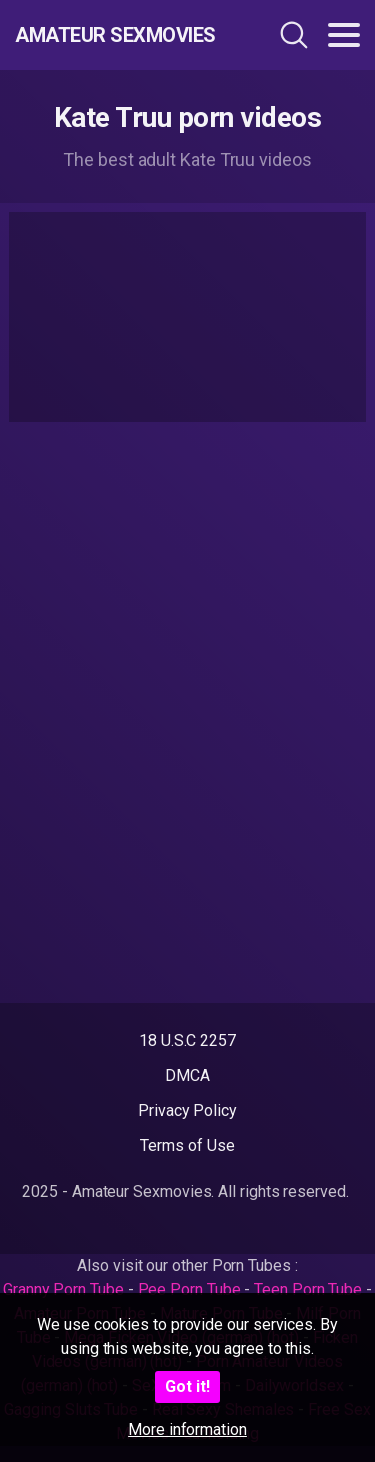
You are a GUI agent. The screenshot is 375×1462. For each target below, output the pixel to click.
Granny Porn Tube (63, 1289)
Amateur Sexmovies (115, 35)
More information (187, 1429)
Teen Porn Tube (308, 1289)
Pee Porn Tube (189, 1289)
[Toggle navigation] (344, 35)
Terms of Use (187, 1145)
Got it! (187, 1386)
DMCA (187, 1075)
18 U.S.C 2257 (187, 1040)
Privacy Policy (187, 1110)
